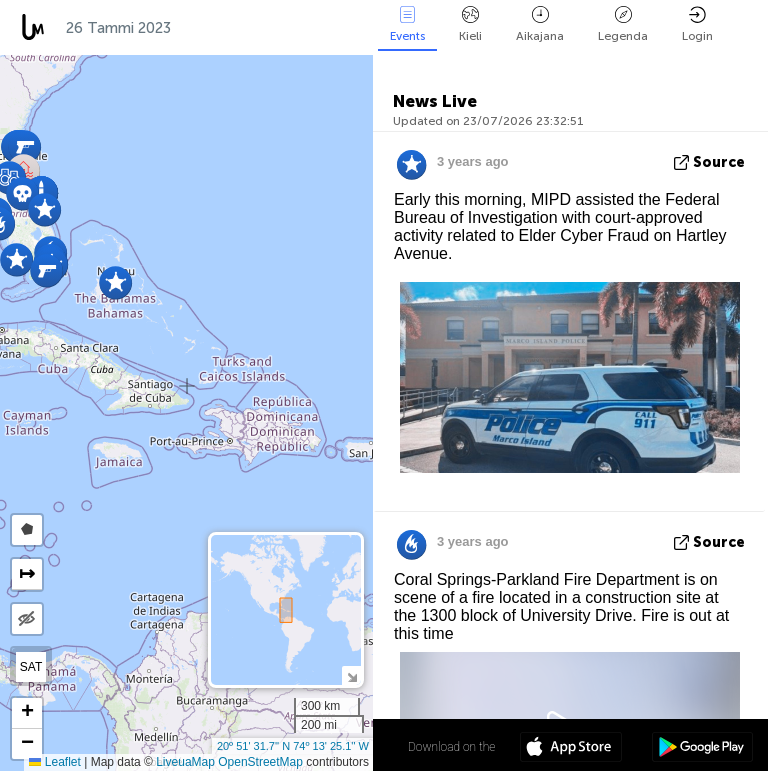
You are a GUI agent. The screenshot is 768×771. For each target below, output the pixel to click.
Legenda (623, 24)
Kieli (470, 24)
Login (697, 24)
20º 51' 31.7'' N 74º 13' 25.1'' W (293, 746)
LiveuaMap (185, 762)
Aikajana (540, 24)
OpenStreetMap (260, 762)
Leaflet (54, 762)
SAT (31, 667)
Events (407, 24)
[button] (115, 282)
